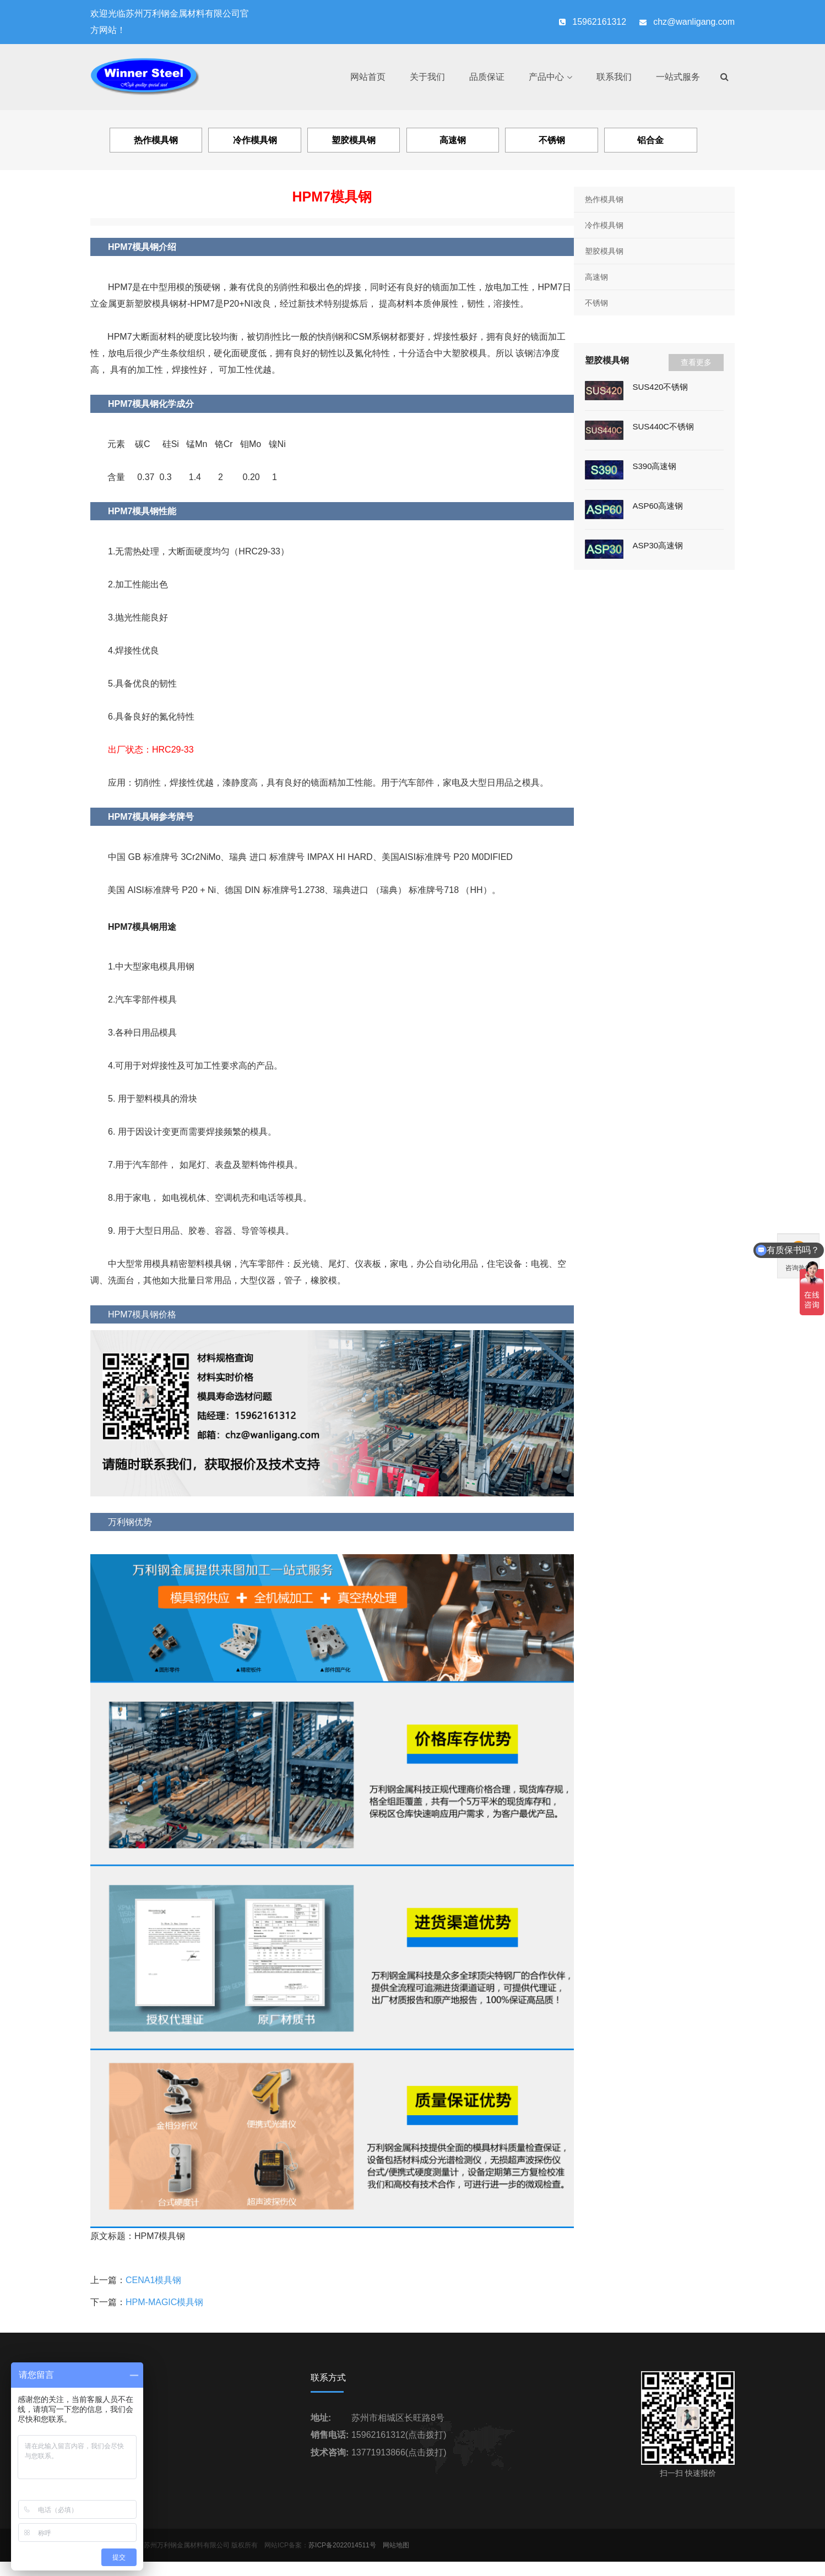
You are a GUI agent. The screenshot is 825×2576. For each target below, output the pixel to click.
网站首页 (368, 76)
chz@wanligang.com (694, 21)
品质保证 (486, 76)
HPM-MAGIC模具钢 (164, 2302)
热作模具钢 (604, 199)
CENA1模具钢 (153, 2280)
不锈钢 (596, 302)
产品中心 (546, 76)
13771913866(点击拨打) (399, 2452)
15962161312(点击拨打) (399, 2434)
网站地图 (396, 2545)
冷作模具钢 (604, 225)
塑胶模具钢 (604, 251)
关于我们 (427, 76)
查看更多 (696, 362)
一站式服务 (678, 76)
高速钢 (596, 277)
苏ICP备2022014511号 (342, 2545)
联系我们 (614, 76)
